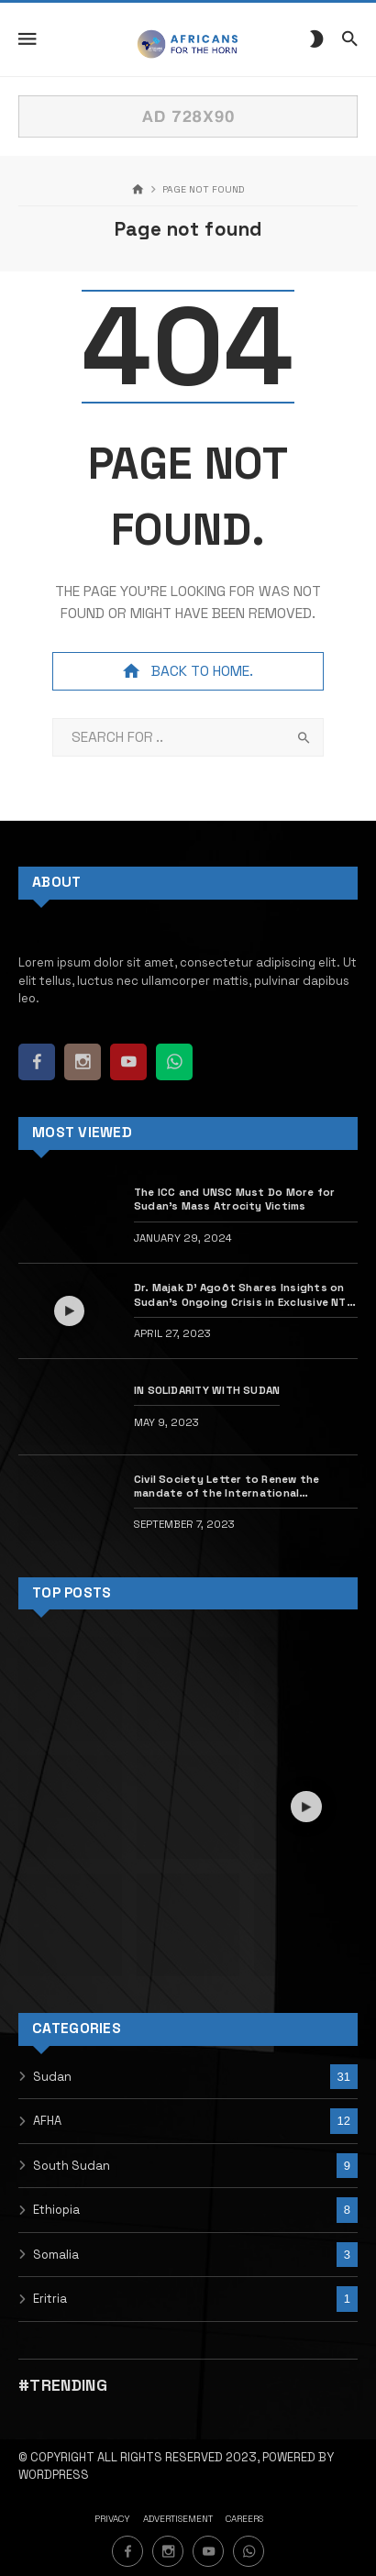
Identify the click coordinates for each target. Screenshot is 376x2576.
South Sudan (71, 2165)
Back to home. (187, 671)
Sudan (52, 2076)
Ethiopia (56, 2209)
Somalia (56, 2254)
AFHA (47, 2120)
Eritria (50, 2298)
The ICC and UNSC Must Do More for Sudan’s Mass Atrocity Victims (235, 1198)
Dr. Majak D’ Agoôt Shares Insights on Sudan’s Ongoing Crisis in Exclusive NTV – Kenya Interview (243, 1294)
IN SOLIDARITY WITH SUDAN (207, 1390)
